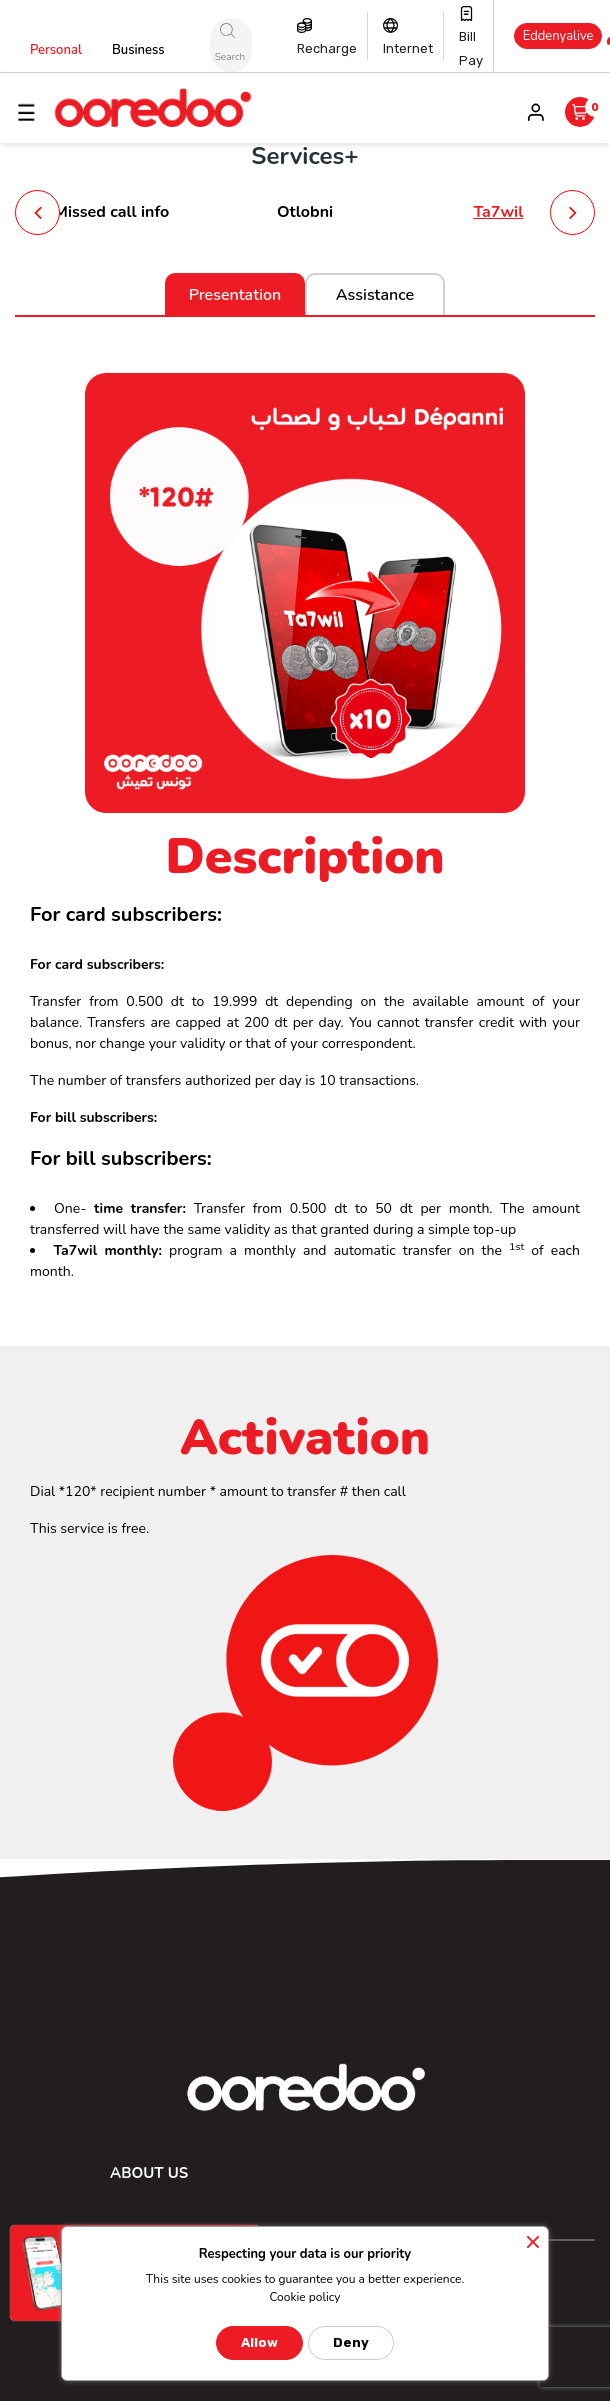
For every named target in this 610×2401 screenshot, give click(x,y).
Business (138, 50)
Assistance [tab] (375, 295)
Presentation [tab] (235, 295)
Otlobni (305, 212)
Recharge (327, 48)
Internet (408, 48)
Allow (259, 2342)
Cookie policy (304, 2297)
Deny (351, 2342)
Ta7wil (498, 212)
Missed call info (111, 212)
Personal (56, 50)
